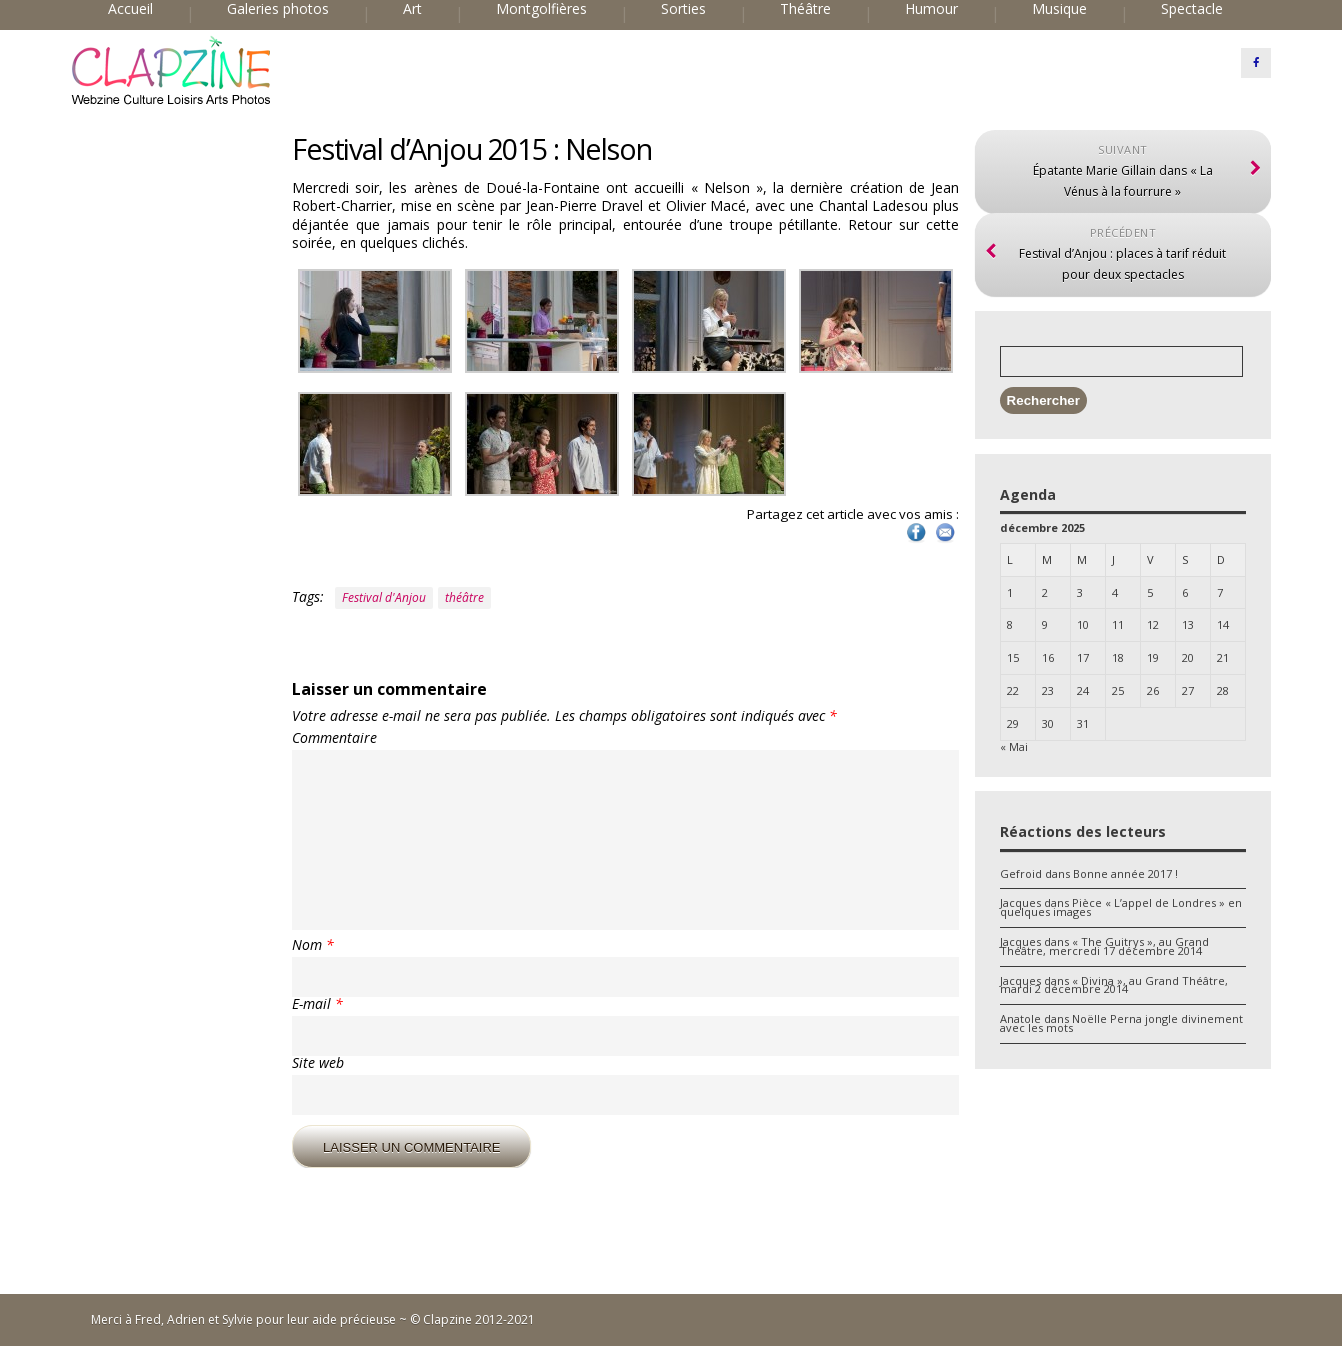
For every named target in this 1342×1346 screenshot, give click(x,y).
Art (412, 9)
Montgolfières (541, 9)
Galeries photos (278, 9)
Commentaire (334, 738)
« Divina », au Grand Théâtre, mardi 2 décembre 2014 (1114, 985)
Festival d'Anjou (384, 597)
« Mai (1014, 746)
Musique (1059, 9)
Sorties (683, 9)
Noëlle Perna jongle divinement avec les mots (1121, 1023)
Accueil (130, 9)
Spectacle (1192, 9)
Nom (313, 945)
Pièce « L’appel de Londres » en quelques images (1121, 907)
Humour (931, 9)
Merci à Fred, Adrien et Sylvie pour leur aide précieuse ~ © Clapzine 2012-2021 (313, 1319)
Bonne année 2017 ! (1125, 873)
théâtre (464, 597)
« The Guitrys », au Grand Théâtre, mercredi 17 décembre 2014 (1104, 946)
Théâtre (805, 9)
